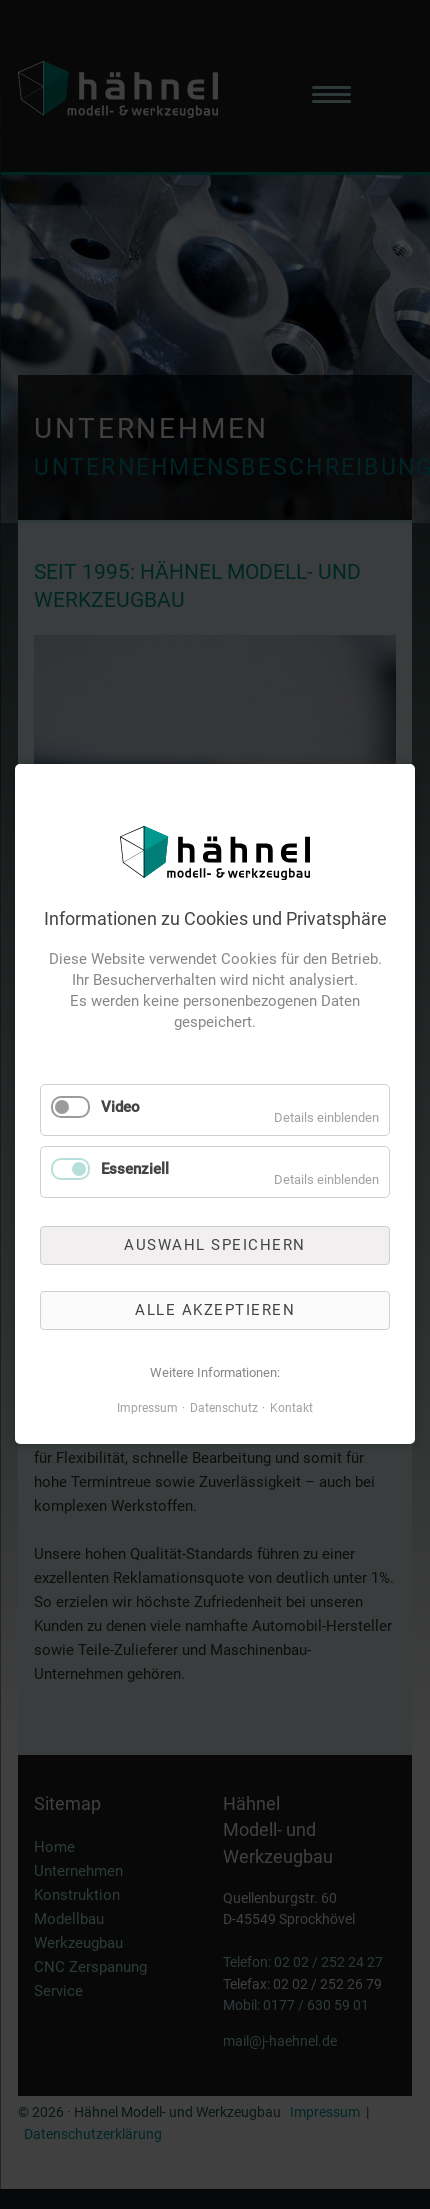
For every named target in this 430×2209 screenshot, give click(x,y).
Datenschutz (224, 1409)
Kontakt (291, 1409)
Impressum (147, 1409)
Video (120, 1108)
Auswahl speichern (215, 1245)
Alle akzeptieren (215, 1310)
